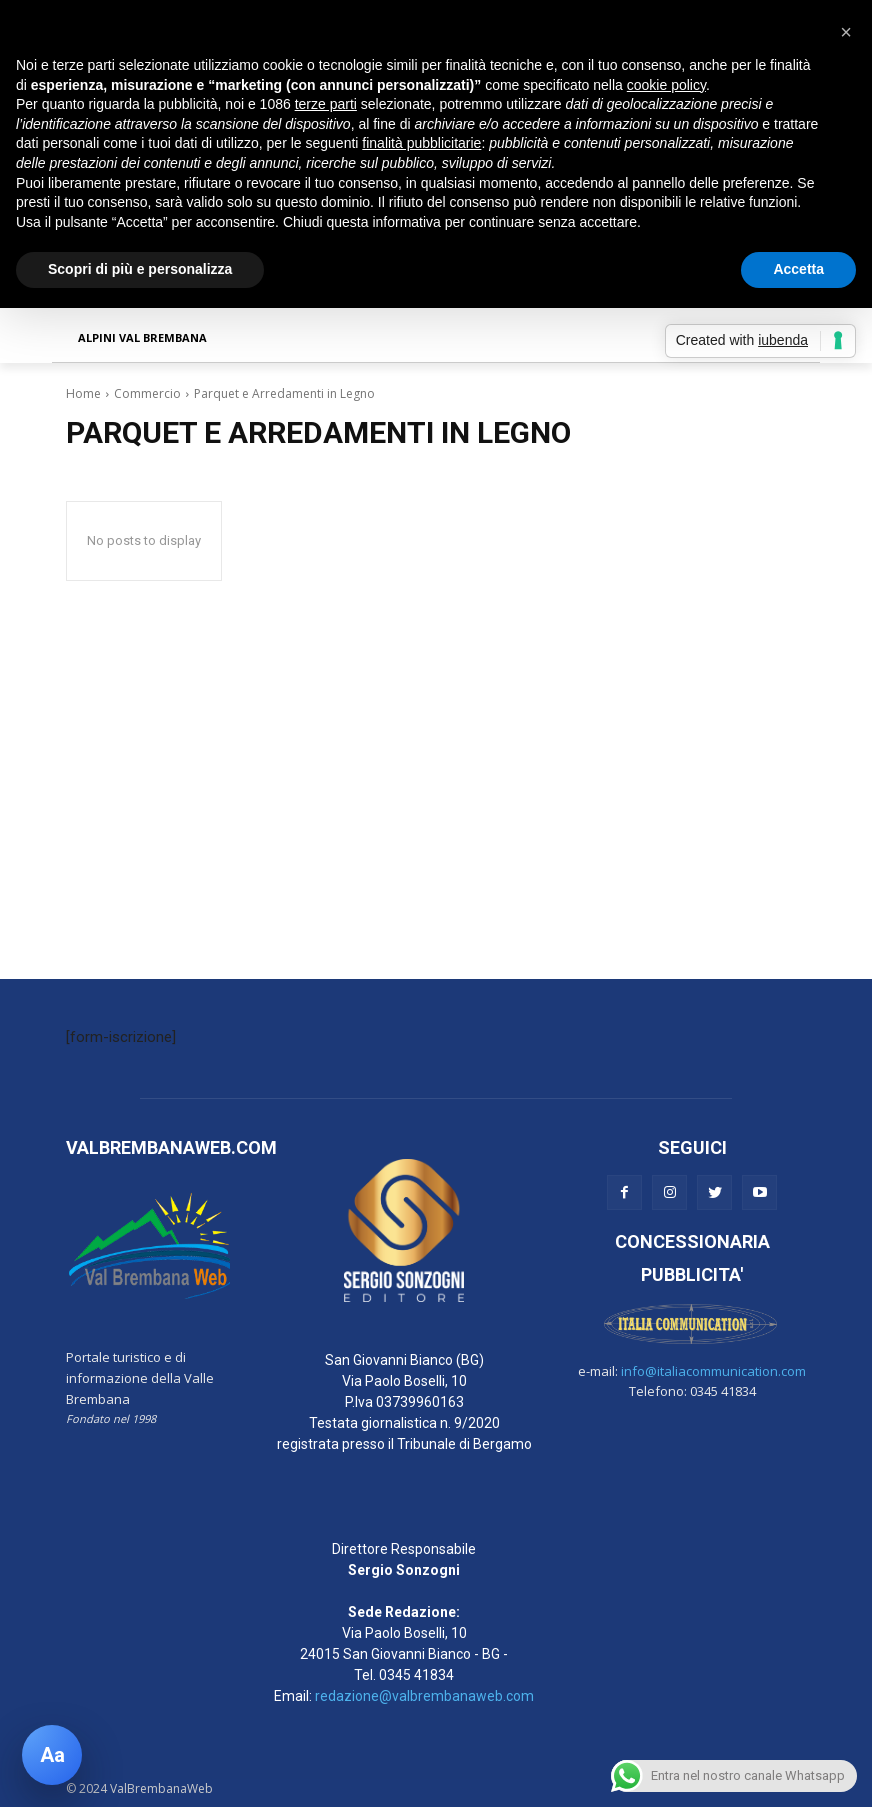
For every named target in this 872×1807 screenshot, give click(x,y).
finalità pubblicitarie (421, 143)
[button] (846, 32)
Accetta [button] (798, 269)
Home (83, 393)
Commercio (147, 393)
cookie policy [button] (666, 85)
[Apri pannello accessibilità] (52, 1755)
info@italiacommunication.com (713, 1371)
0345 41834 (416, 1675)
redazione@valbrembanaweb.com (424, 1696)
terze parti (326, 104)
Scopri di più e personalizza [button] (140, 269)
